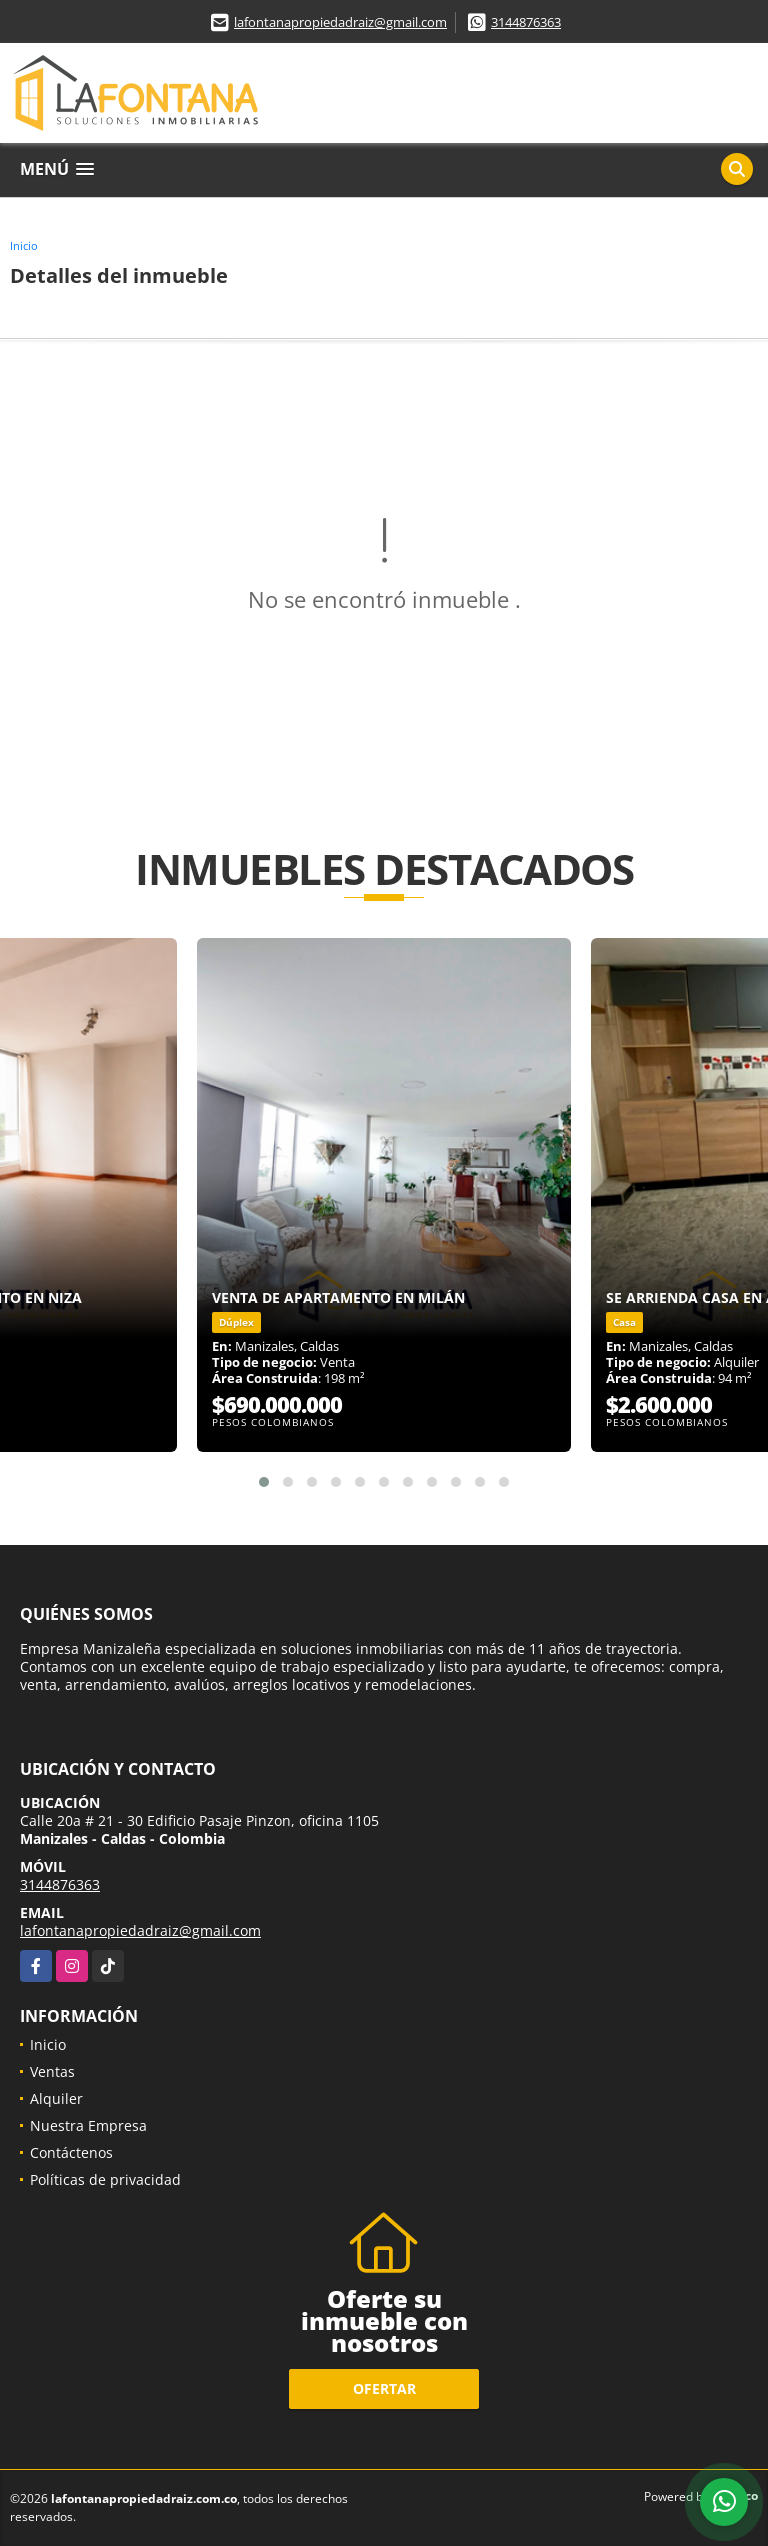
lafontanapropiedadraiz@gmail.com (340, 22)
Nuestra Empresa (88, 2125)
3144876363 (526, 22)
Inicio (24, 245)
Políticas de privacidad (105, 2179)
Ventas (52, 2071)
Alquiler (56, 2098)
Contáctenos (71, 2152)
